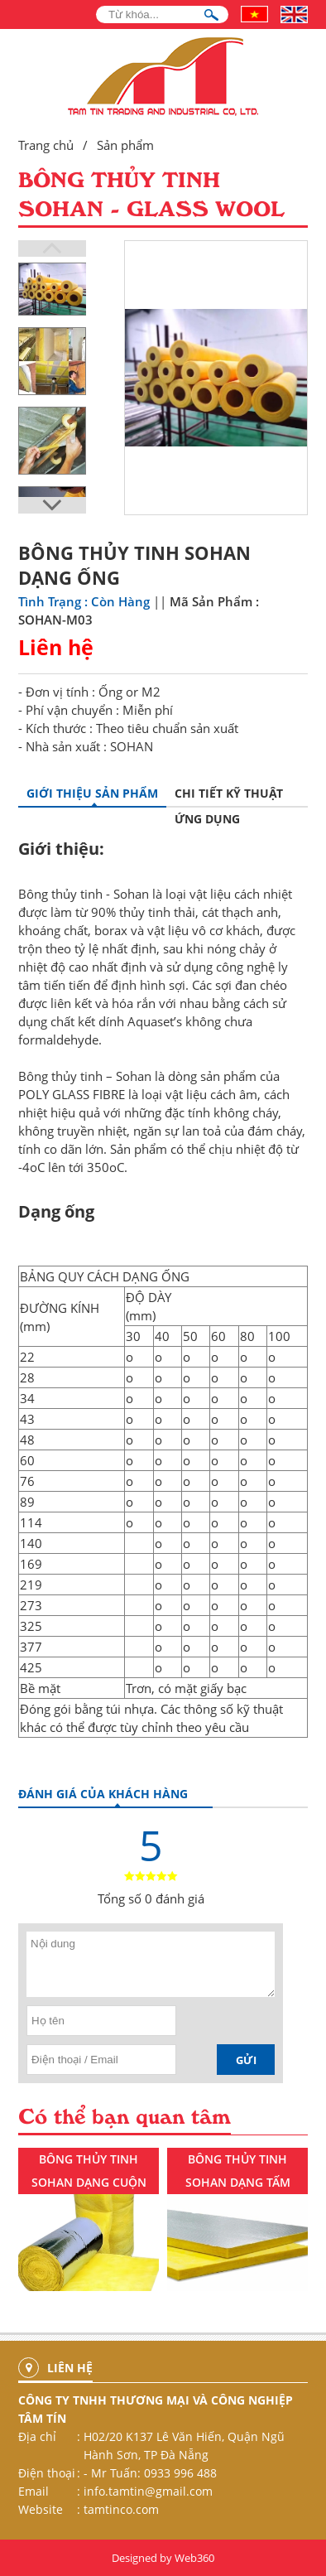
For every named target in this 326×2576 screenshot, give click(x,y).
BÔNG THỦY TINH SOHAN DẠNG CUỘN (88, 2170)
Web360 (194, 2557)
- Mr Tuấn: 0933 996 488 (150, 2473)
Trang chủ (46, 145)
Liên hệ (55, 647)
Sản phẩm (125, 145)
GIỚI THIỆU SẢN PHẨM (92, 793)
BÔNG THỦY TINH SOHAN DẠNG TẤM (237, 2170)
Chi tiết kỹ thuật (229, 793)
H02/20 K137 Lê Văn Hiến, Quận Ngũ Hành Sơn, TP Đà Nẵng (184, 2446)
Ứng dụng (207, 819)
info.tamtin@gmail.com (148, 2491)
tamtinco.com (121, 2509)
